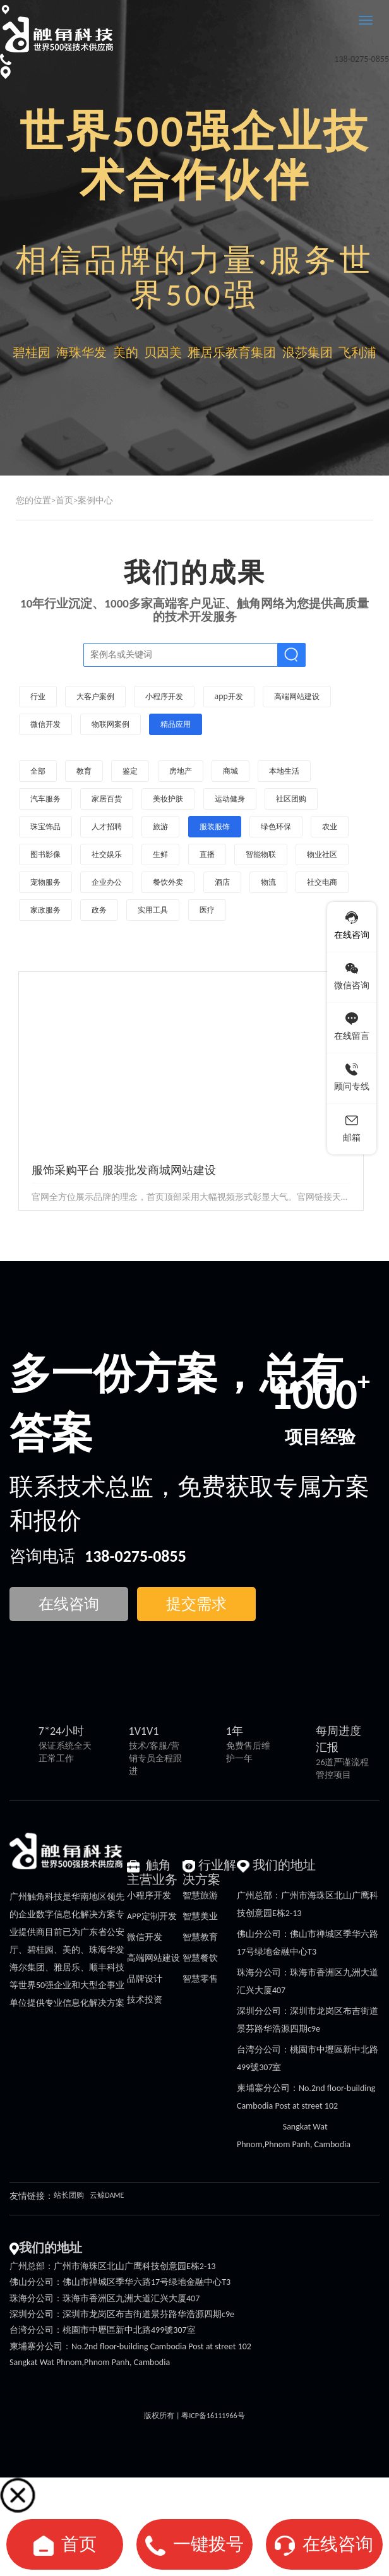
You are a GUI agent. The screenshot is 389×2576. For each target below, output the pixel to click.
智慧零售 (200, 1979)
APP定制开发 (152, 1916)
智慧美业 (200, 1916)
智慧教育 (200, 1937)
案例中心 (95, 500)
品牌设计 (144, 1979)
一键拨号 (208, 2544)
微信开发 (144, 1937)
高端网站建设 (153, 1958)
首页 (64, 500)
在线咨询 (337, 2544)
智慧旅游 (200, 1895)
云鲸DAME (107, 2195)
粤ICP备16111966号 (212, 2415)
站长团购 (69, 2195)
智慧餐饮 (200, 1958)
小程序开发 (149, 1895)
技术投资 (144, 1999)
